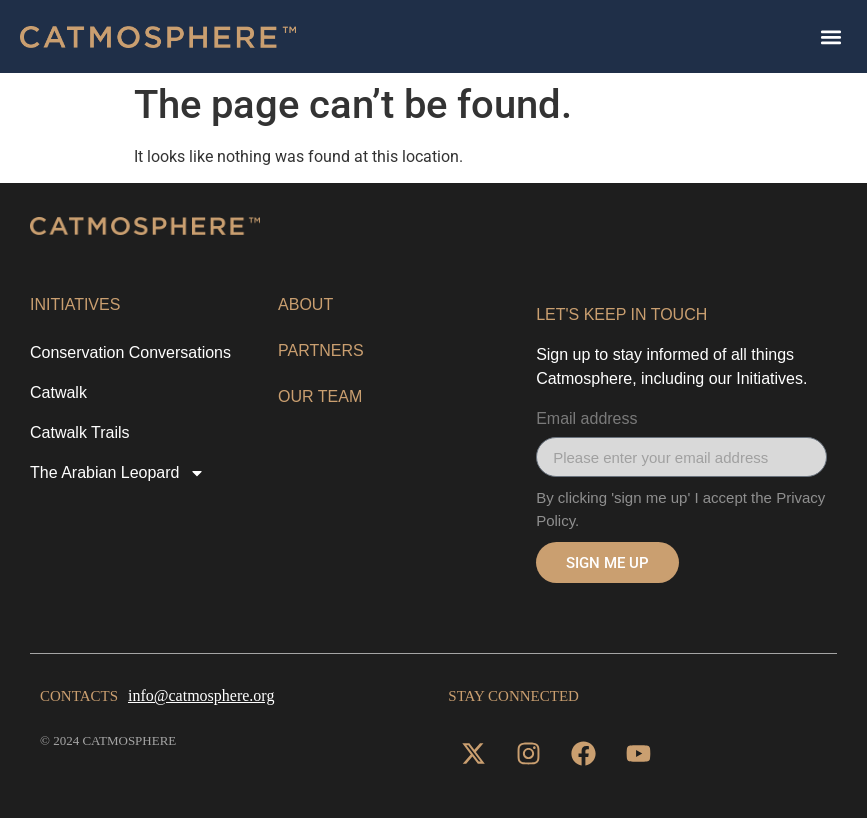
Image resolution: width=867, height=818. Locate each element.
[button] (830, 36)
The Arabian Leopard (117, 473)
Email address (586, 419)
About (305, 304)
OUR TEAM (320, 396)
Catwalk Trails (80, 432)
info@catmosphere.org (201, 695)
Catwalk (58, 392)
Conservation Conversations (130, 352)
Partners (321, 350)
